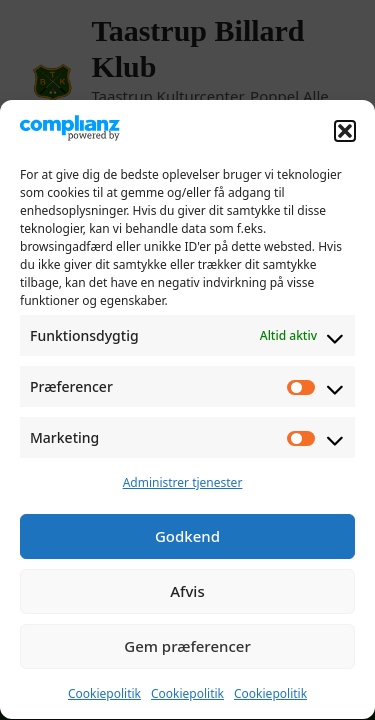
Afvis (187, 594)
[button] (345, 133)
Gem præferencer (187, 649)
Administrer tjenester (183, 485)
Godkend (187, 539)
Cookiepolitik (104, 696)
